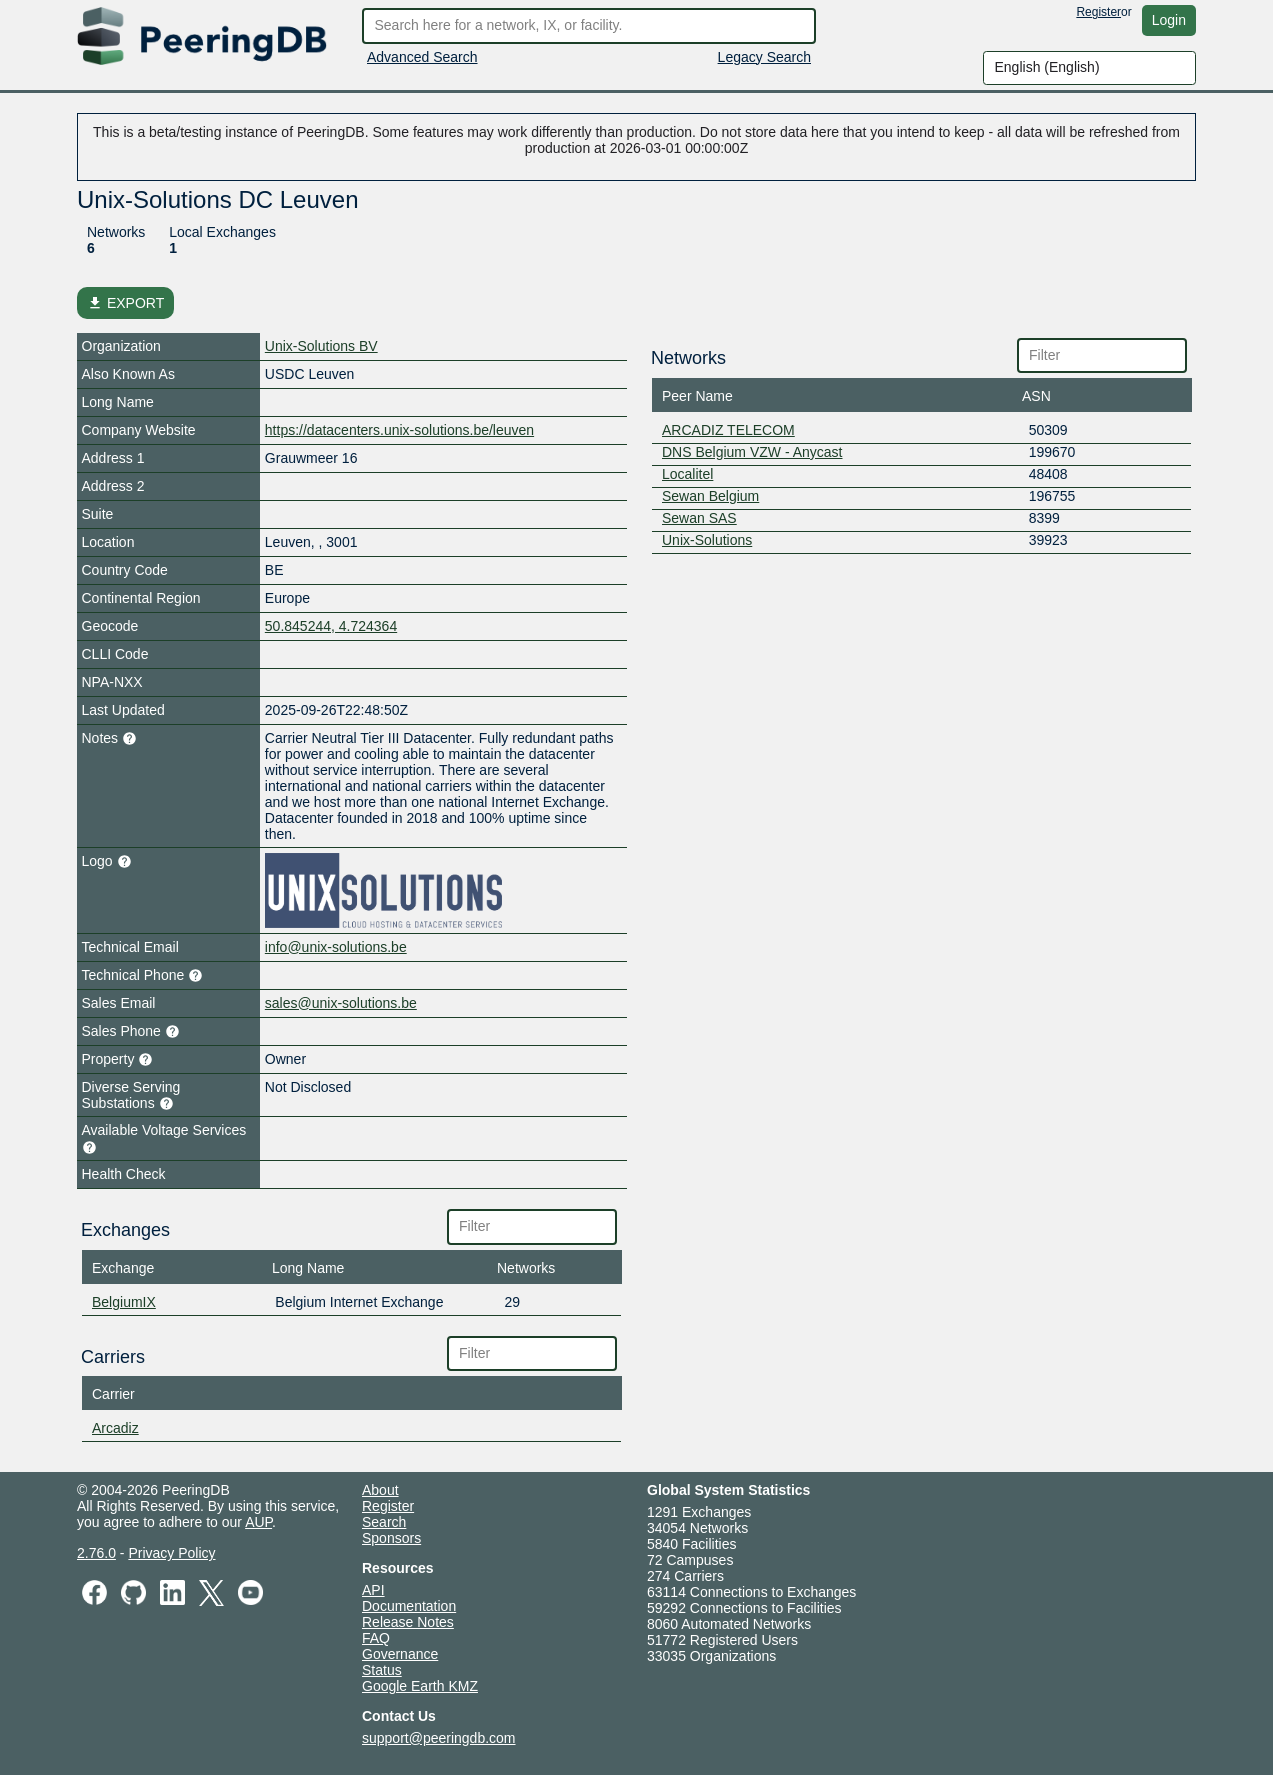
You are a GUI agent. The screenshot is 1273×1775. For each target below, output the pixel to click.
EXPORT (125, 303)
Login (1169, 20)
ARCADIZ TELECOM (728, 430)
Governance (400, 1654)
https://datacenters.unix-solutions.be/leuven (399, 430)
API (373, 1590)
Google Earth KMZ (420, 1686)
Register (1098, 12)
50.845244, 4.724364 (331, 626)
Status (382, 1670)
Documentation (409, 1606)
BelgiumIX (124, 1302)
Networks (116, 232)
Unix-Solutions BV (321, 346)
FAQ (376, 1638)
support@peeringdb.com (439, 1738)
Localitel (687, 474)
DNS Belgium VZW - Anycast (752, 452)
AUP (258, 1522)
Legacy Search (764, 57)
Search (384, 1522)
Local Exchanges (222, 232)
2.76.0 (96, 1553)
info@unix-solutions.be (336, 947)
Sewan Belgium (710, 496)
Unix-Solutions (707, 540)
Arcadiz (115, 1428)
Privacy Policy (171, 1553)
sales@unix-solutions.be (341, 1003)
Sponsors (391, 1538)
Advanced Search (422, 57)
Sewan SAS (699, 518)
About (380, 1490)
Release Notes (408, 1622)
